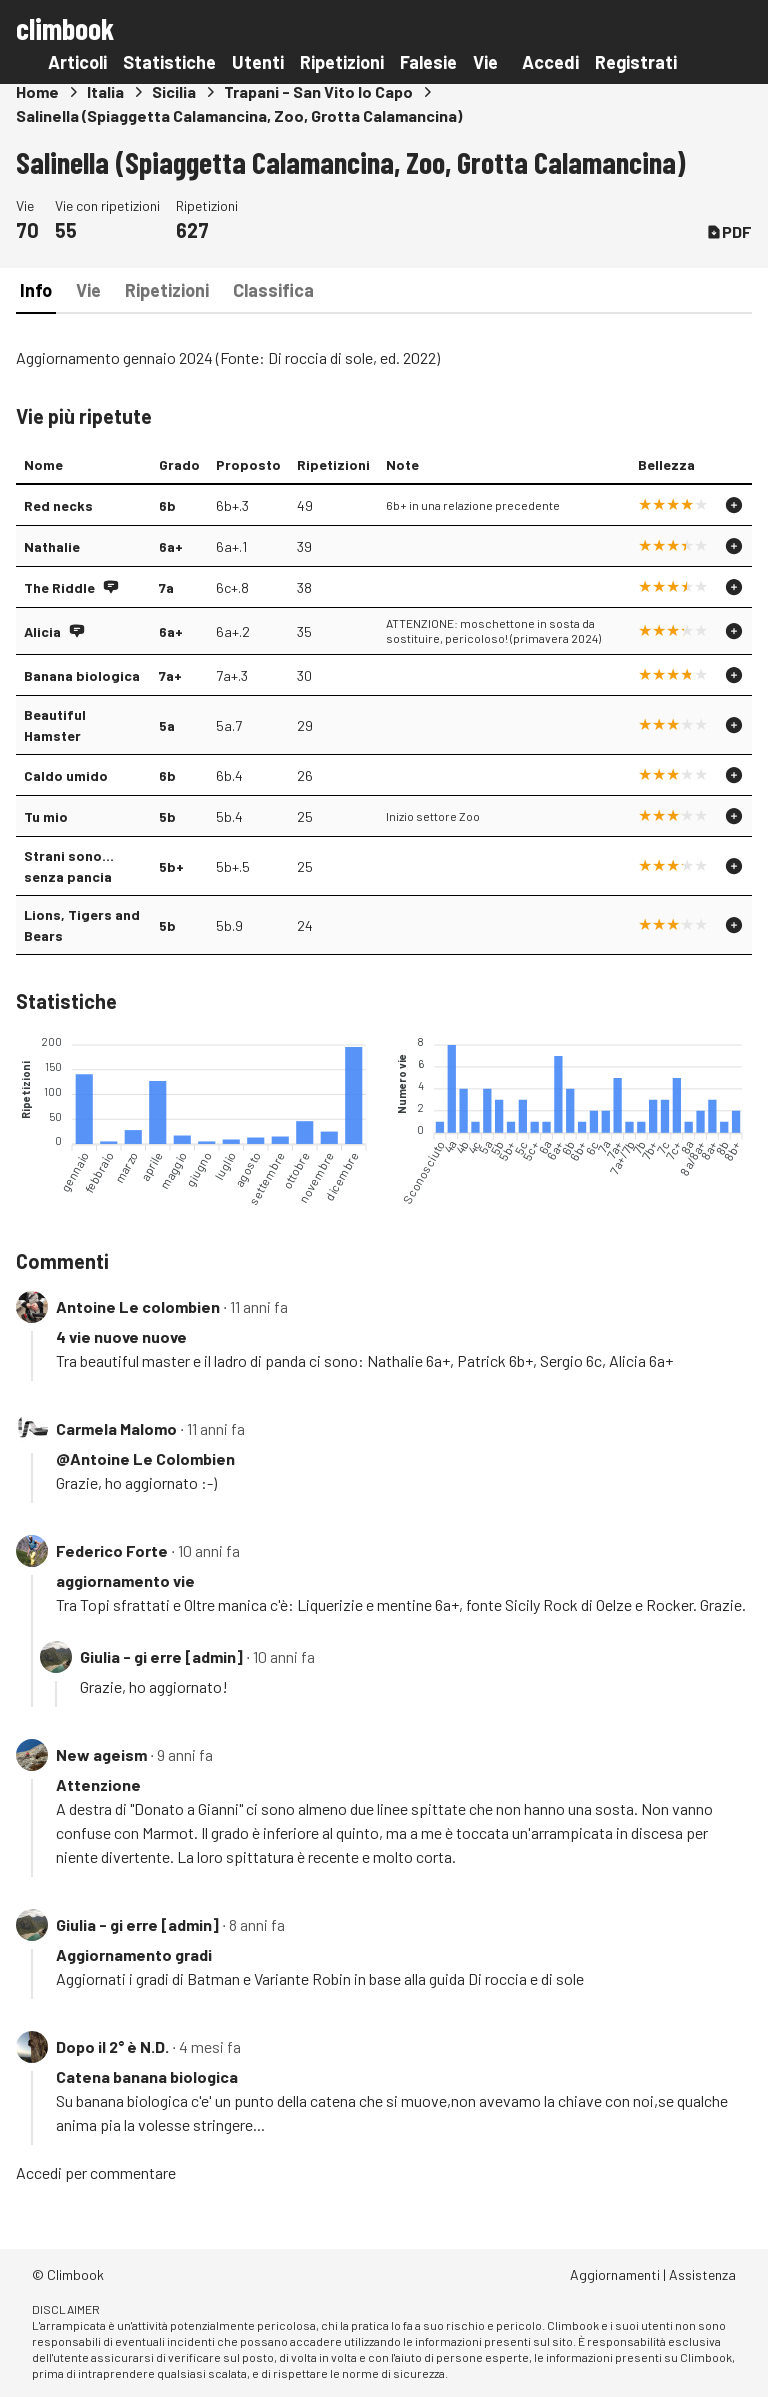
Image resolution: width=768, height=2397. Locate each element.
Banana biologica (82, 675)
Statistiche (169, 62)
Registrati (636, 62)
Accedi (550, 62)
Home (37, 91)
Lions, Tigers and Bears (82, 925)
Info (36, 290)
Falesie (428, 62)
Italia (105, 91)
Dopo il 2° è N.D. (112, 2046)
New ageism (101, 1754)
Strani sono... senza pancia (69, 866)
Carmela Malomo (116, 1428)
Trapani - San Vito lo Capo (318, 91)
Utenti (258, 62)
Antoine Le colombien (138, 1306)
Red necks (58, 505)
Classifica (273, 290)
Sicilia (174, 91)
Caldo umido (66, 775)
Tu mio (46, 816)
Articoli (77, 62)
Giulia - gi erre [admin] (161, 1656)
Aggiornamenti (615, 2274)
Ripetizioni (342, 62)
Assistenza (702, 2274)
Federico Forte (112, 1550)
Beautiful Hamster (55, 725)
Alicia (42, 631)
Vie (485, 62)
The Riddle (59, 587)
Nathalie (52, 546)
